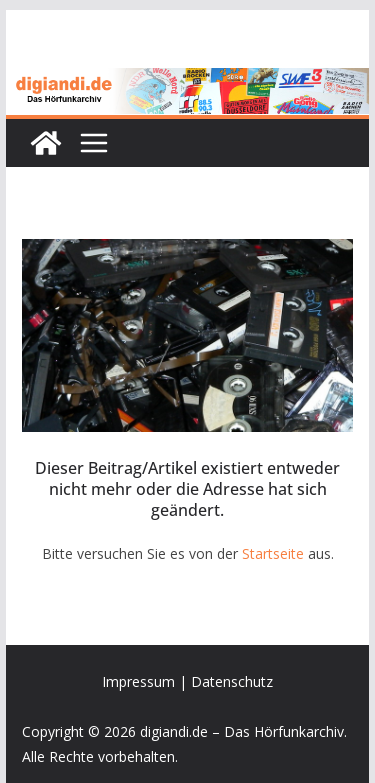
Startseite (273, 553)
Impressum (138, 681)
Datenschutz (232, 681)
